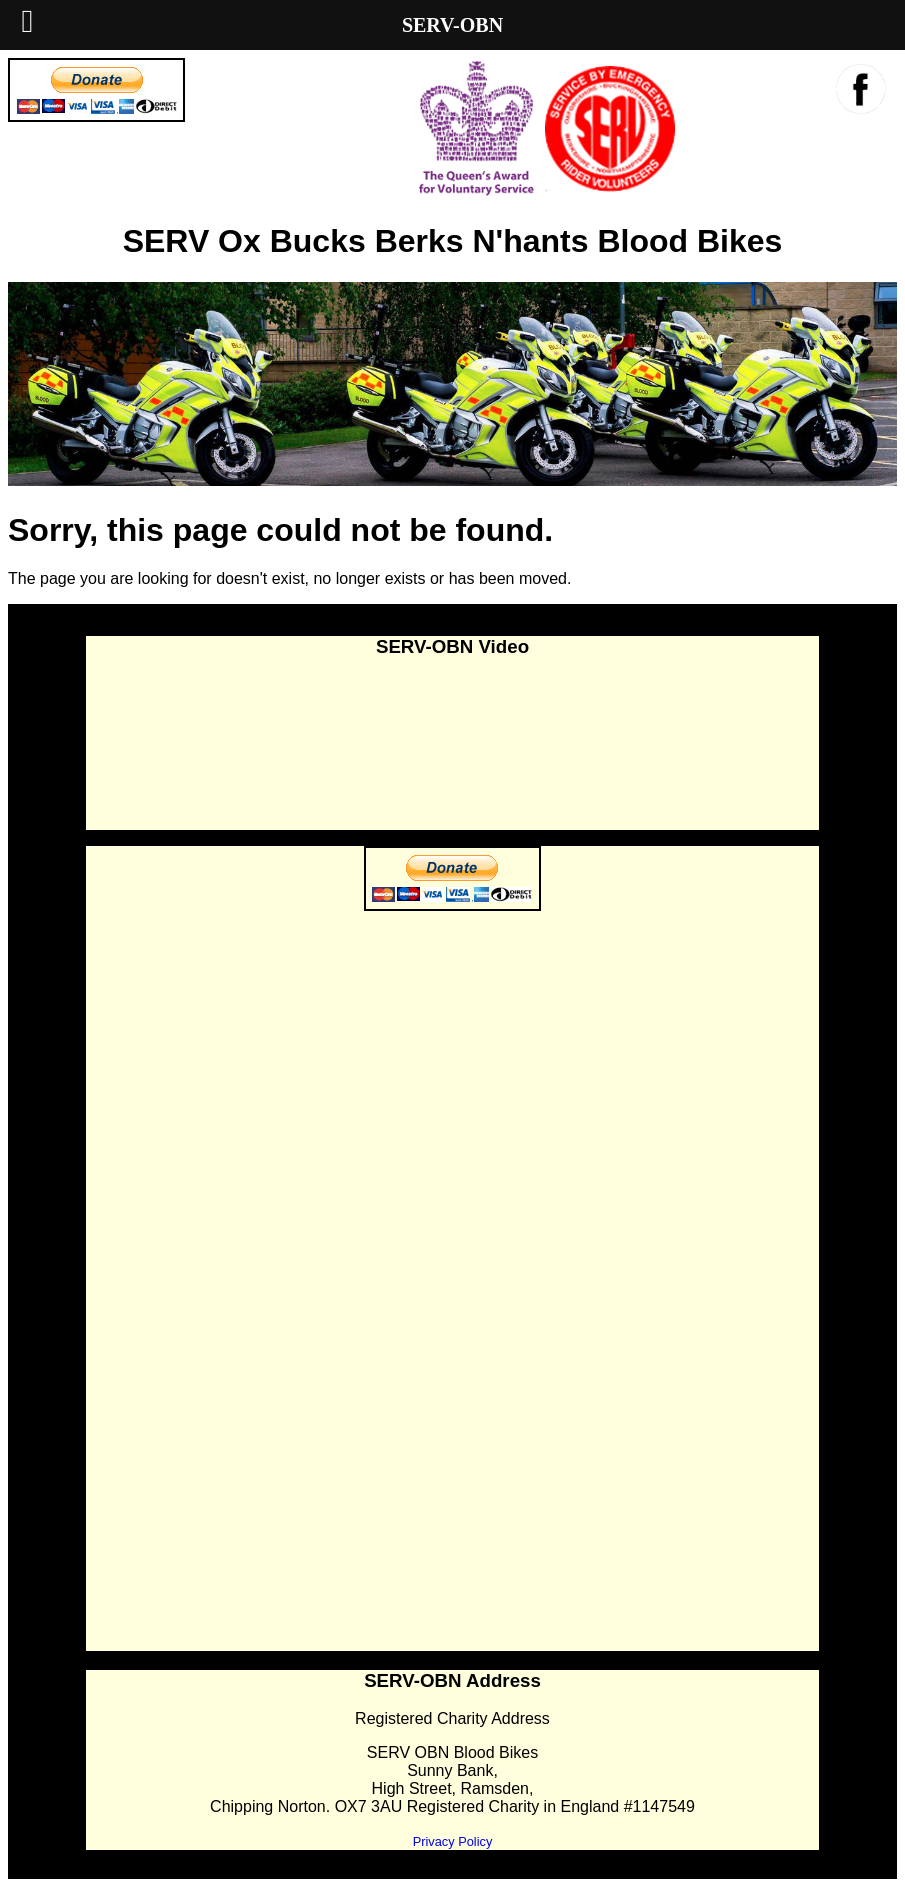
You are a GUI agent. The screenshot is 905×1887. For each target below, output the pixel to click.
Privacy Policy (453, 1841)
